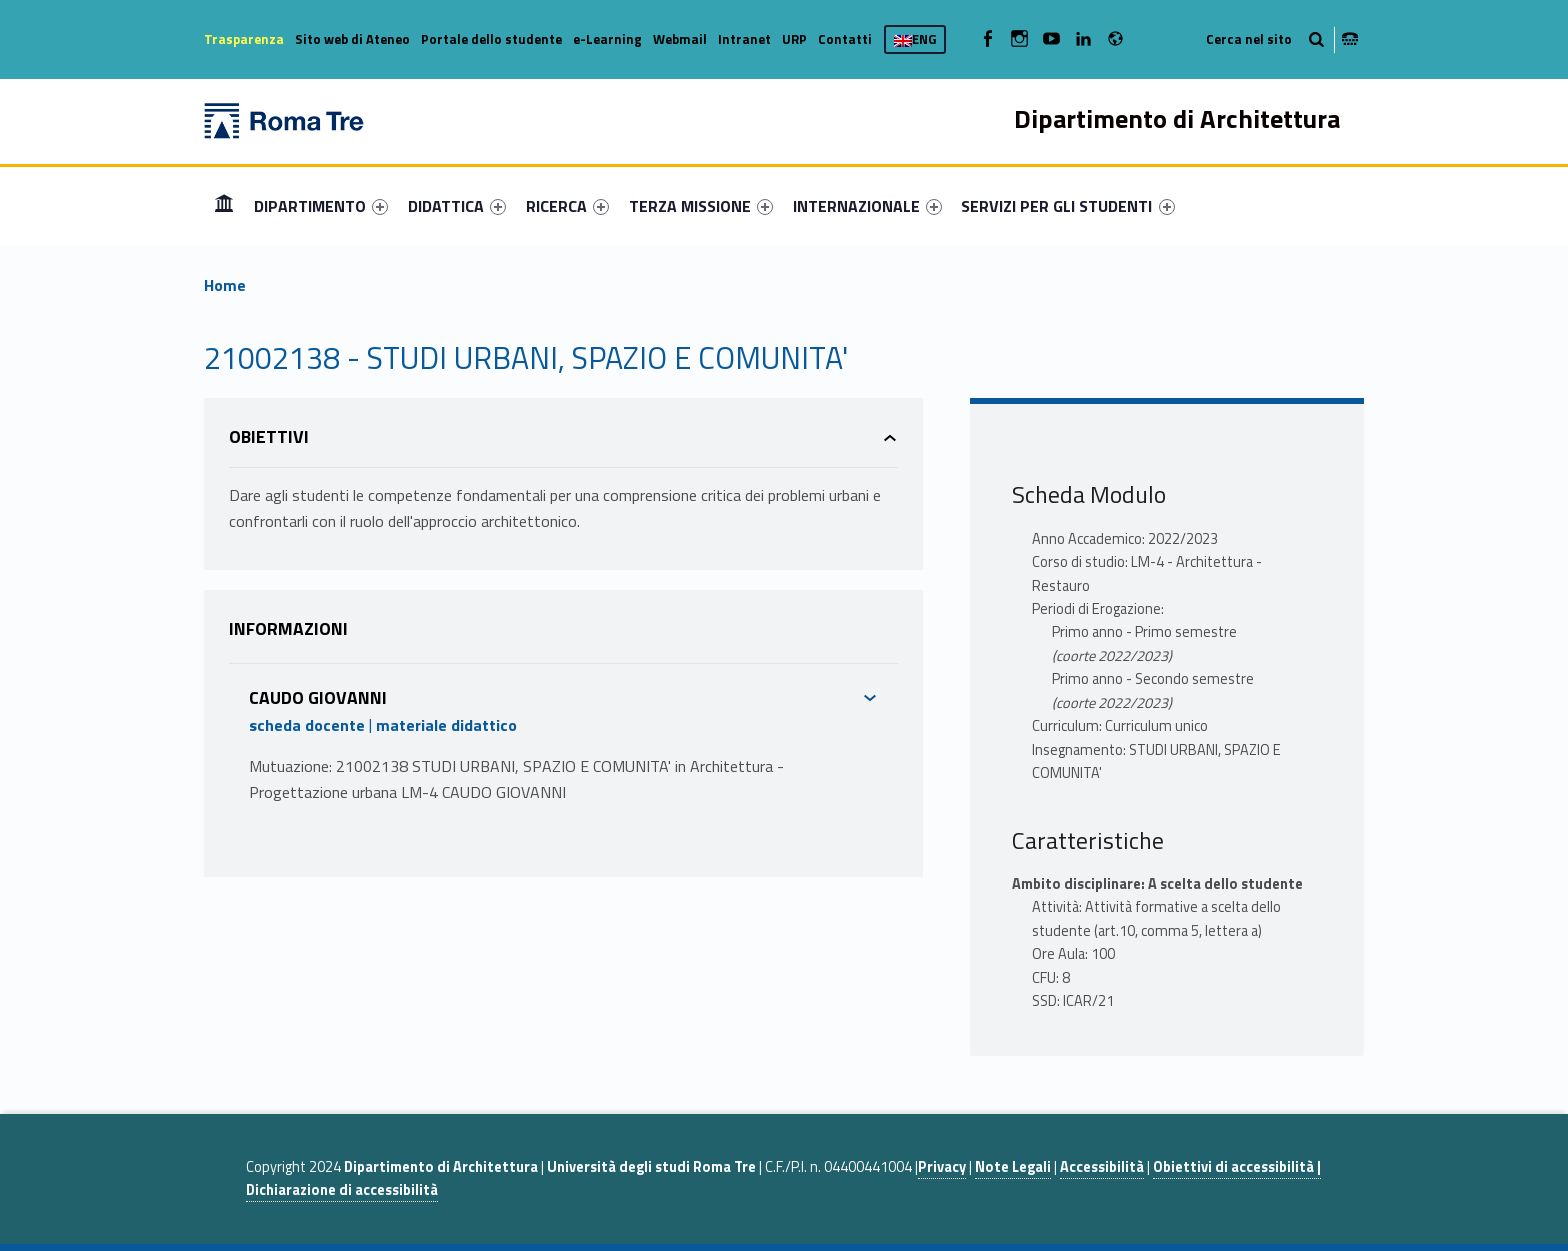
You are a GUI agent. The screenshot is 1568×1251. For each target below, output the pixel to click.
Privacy (942, 1167)
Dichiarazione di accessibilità (342, 1190)
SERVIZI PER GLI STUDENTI (1067, 206)
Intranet (744, 39)
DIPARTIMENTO (321, 206)
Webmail (680, 39)
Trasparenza (244, 39)
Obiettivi (269, 436)
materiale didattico (446, 725)
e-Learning (607, 39)
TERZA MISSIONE (701, 206)
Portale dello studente (491, 39)
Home (224, 205)
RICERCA (567, 206)
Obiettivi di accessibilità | (1237, 1167)
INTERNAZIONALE (867, 206)
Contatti (845, 39)
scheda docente (307, 725)
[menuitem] (224, 206)
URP (794, 39)
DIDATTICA (457, 206)
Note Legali (1013, 1167)
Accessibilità (1102, 1167)
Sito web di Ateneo (352, 39)
